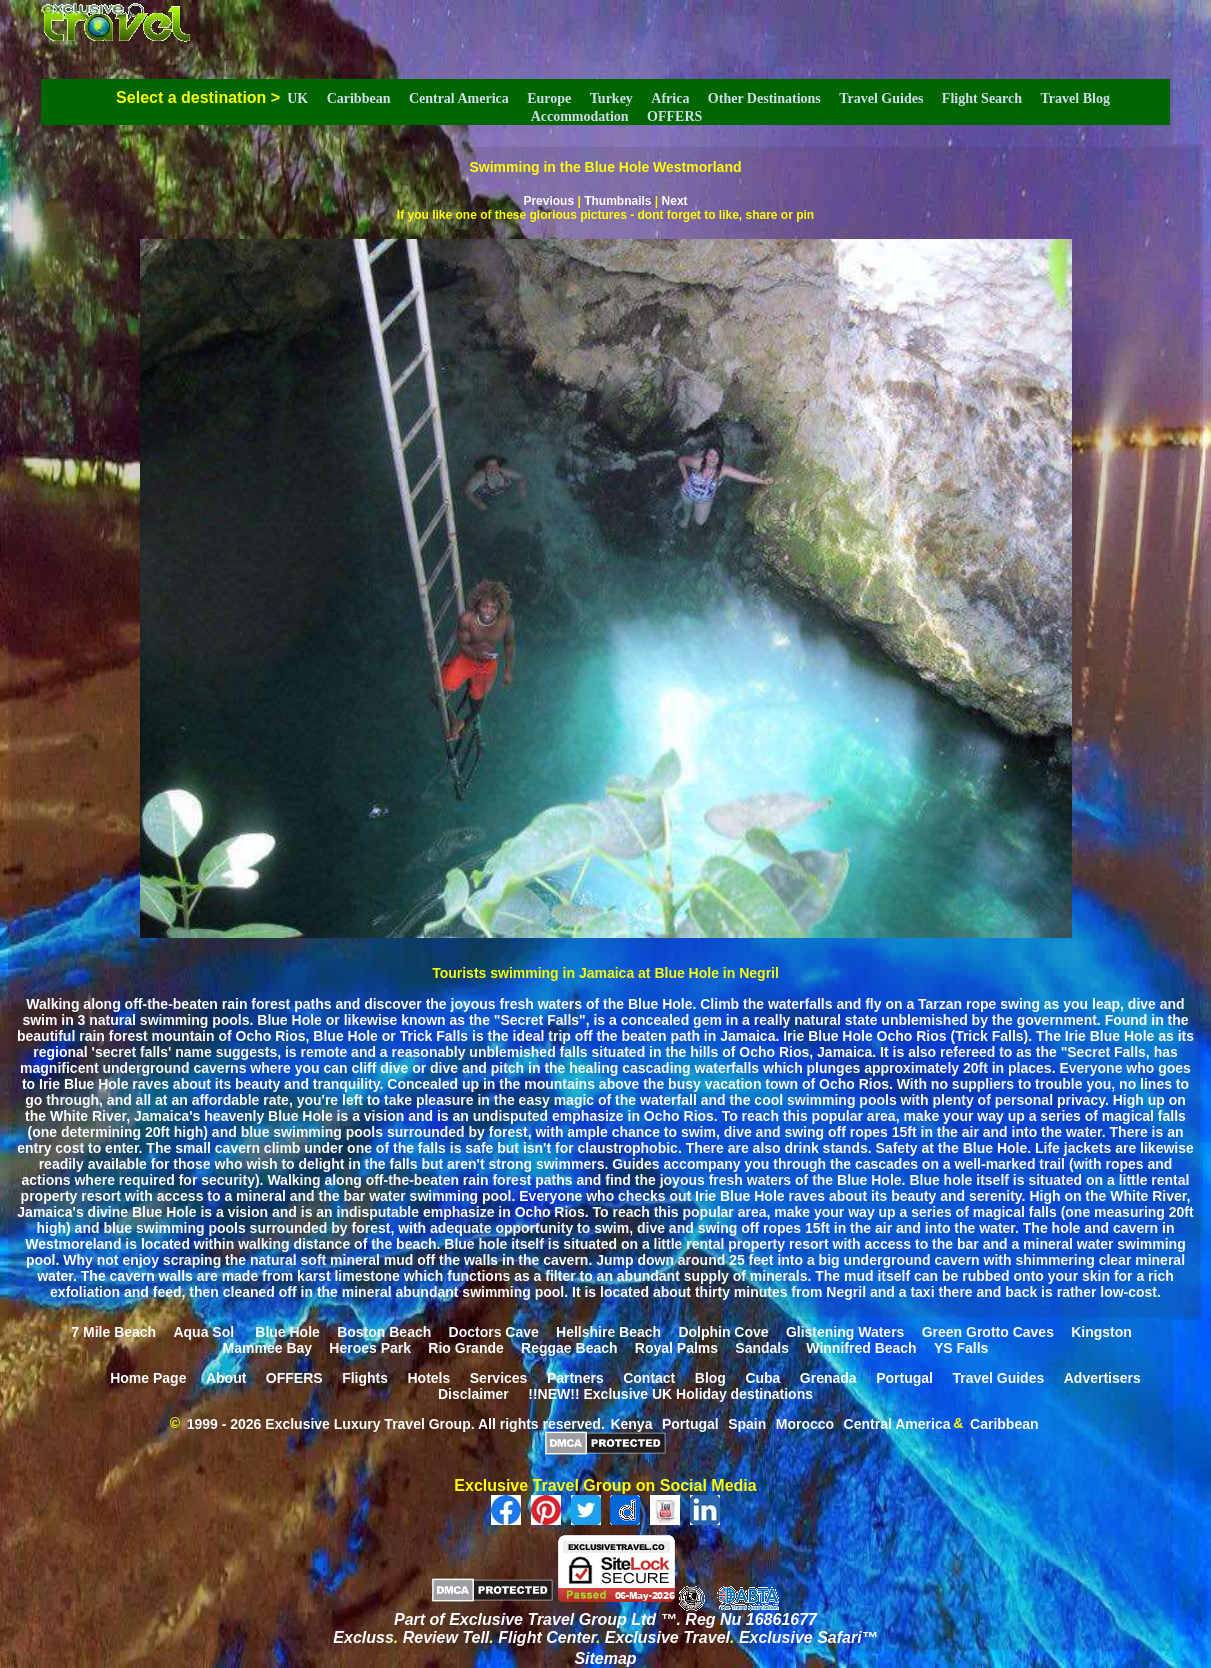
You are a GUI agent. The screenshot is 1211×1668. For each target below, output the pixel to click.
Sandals (762, 1347)
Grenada (828, 1377)
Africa (670, 98)
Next (675, 201)
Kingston (1101, 1331)
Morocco (805, 1423)
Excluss (363, 1637)
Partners (575, 1377)
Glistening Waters (845, 1331)
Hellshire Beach (608, 1331)
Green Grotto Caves (988, 1331)
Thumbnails (617, 201)
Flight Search (982, 98)
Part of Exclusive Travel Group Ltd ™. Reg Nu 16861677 (605, 1619)
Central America (459, 98)
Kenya (631, 1423)
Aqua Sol (205, 1331)
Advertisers (1102, 1377)
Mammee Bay (268, 1347)
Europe (549, 98)
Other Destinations (764, 98)
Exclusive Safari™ (808, 1637)
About (226, 1377)
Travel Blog (1075, 98)
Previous (548, 201)
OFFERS (674, 116)
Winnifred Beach (861, 1347)
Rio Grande (465, 1347)
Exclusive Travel (667, 1637)
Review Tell (446, 1637)
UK (297, 98)
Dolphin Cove (723, 1331)
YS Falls (961, 1347)
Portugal (904, 1377)
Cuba (762, 1377)
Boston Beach (384, 1331)
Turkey (611, 98)
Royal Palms (676, 1347)
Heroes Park (370, 1347)
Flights (365, 1377)
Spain (747, 1423)
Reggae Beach (569, 1347)
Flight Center (547, 1637)
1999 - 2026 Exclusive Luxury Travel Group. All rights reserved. (396, 1423)
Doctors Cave (494, 1331)
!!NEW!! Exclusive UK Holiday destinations (670, 1393)
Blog (710, 1377)
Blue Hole (287, 1331)
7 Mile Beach (113, 1331)
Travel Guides (881, 98)
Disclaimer (473, 1393)
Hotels (429, 1377)
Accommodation (580, 116)
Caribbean (359, 98)
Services (499, 1377)
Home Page (148, 1377)
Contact (649, 1377)
